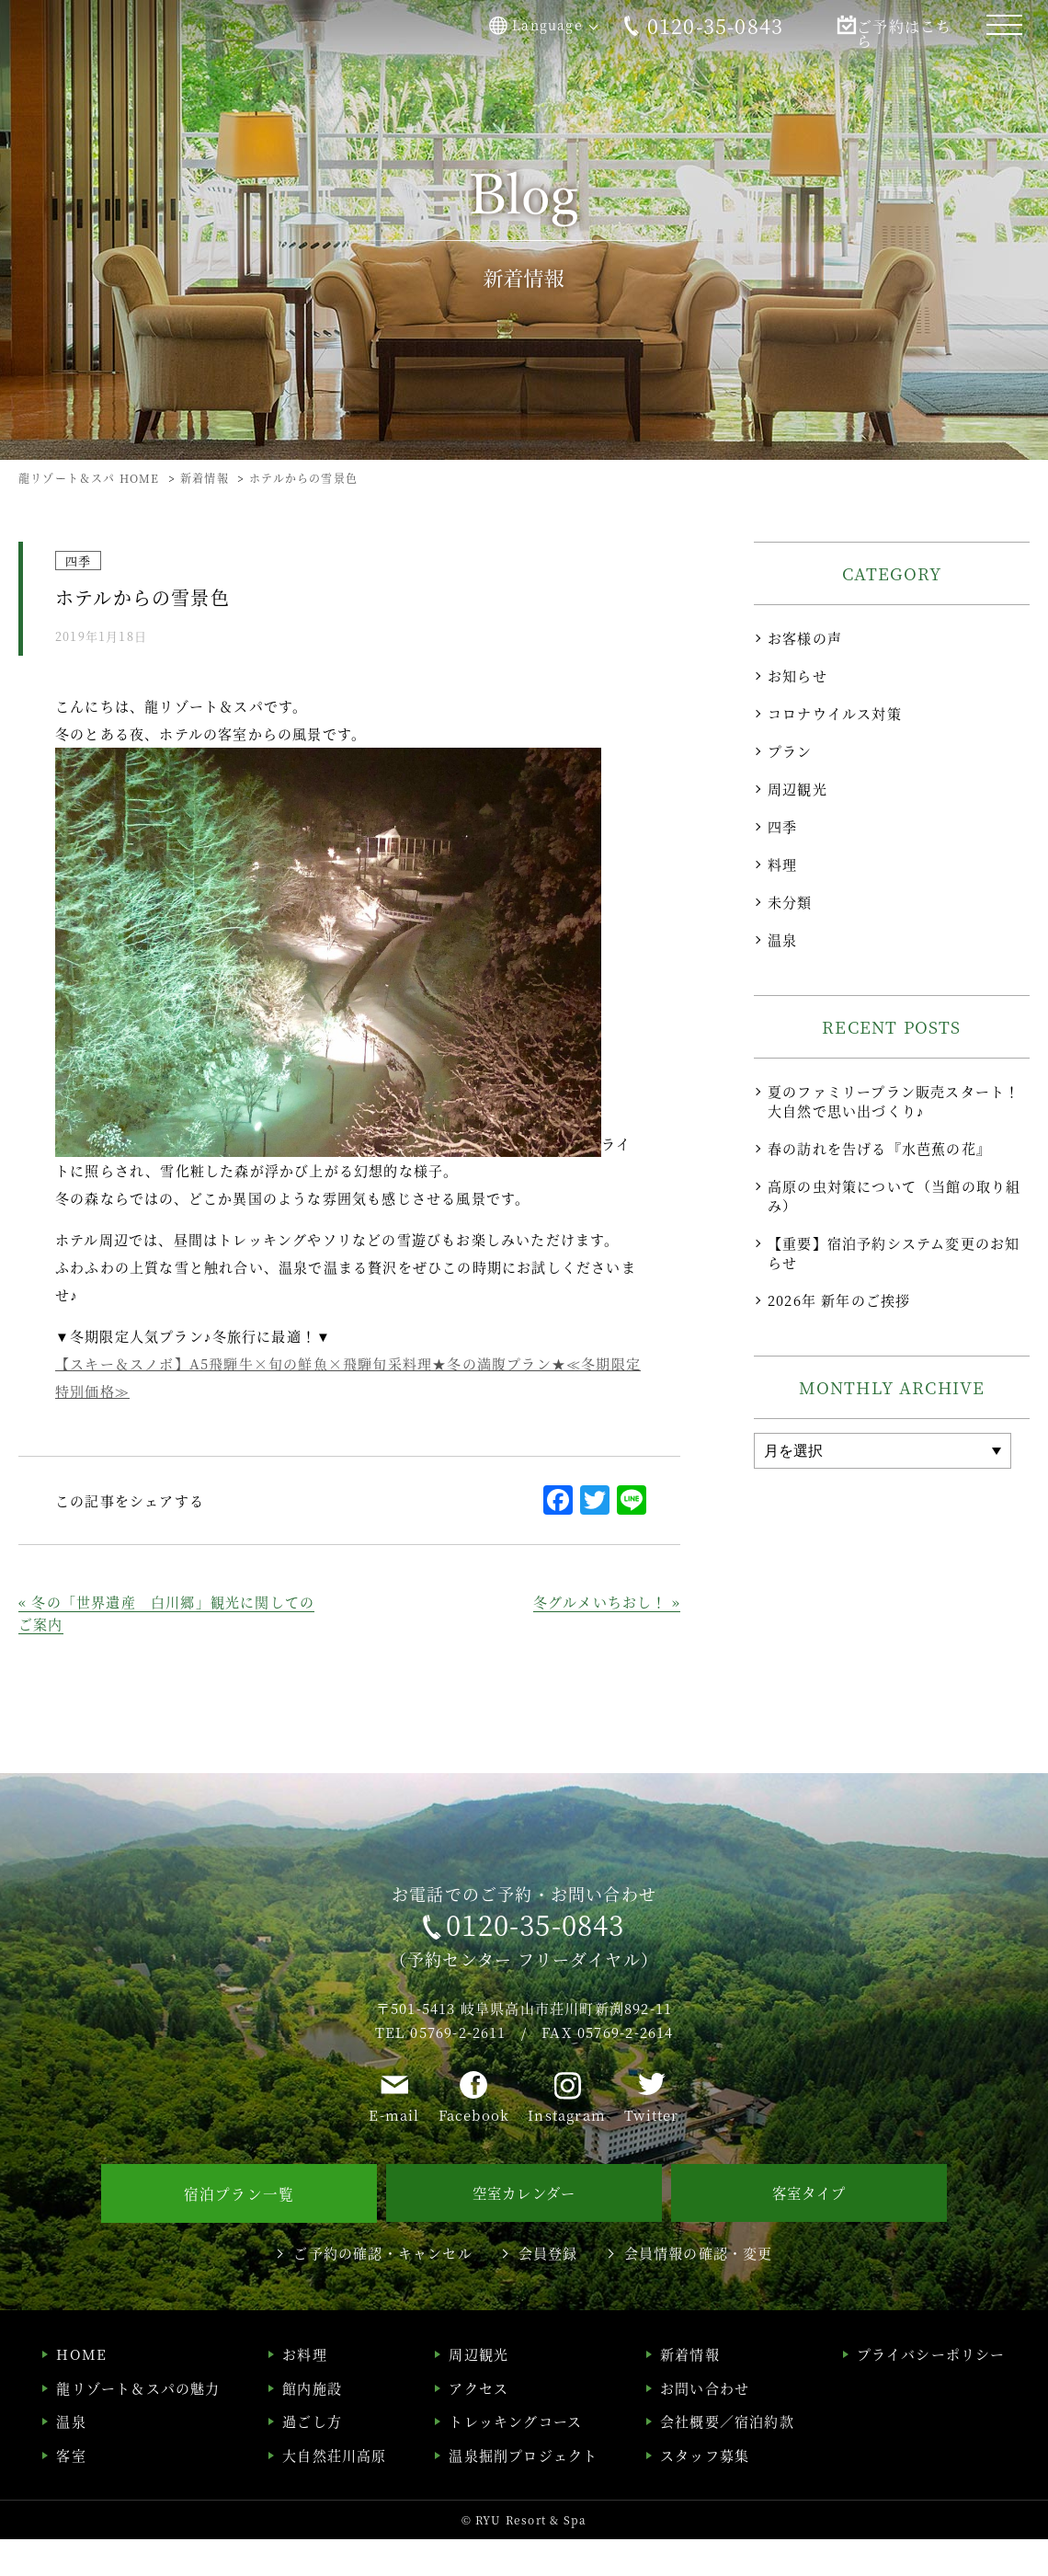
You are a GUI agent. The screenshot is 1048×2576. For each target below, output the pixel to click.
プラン (790, 751)
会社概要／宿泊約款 (727, 2457)
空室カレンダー (523, 2230)
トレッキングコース (515, 2457)
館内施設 (312, 2423)
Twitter (651, 2155)
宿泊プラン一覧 (239, 2230)
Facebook (474, 2155)
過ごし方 (312, 2457)
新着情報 (690, 2390)
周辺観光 (797, 788)
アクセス (478, 2423)
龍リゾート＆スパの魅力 (138, 2423)
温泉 (782, 939)
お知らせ (797, 675)
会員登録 (548, 2288)
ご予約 (882, 26)
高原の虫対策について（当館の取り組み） (894, 1195)
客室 (70, 2491)
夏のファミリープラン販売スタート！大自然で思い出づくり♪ (894, 1101)
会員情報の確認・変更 (698, 2288)
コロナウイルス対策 (835, 713)
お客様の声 (805, 637)
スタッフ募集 (704, 2491)
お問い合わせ (704, 2423)
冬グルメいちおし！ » (606, 1601)
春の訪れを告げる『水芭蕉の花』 (879, 1148)
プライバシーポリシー (931, 2390)
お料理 (304, 2390)
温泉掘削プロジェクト (523, 2491)
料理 (782, 864)
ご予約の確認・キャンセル (382, 2288)
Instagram (567, 2155)
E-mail (394, 2155)
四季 (782, 826)
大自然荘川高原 (334, 2491)
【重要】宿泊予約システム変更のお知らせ (894, 1252)
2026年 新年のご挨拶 (839, 1300)
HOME (81, 2390)
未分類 (790, 901)
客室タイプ (809, 2230)
